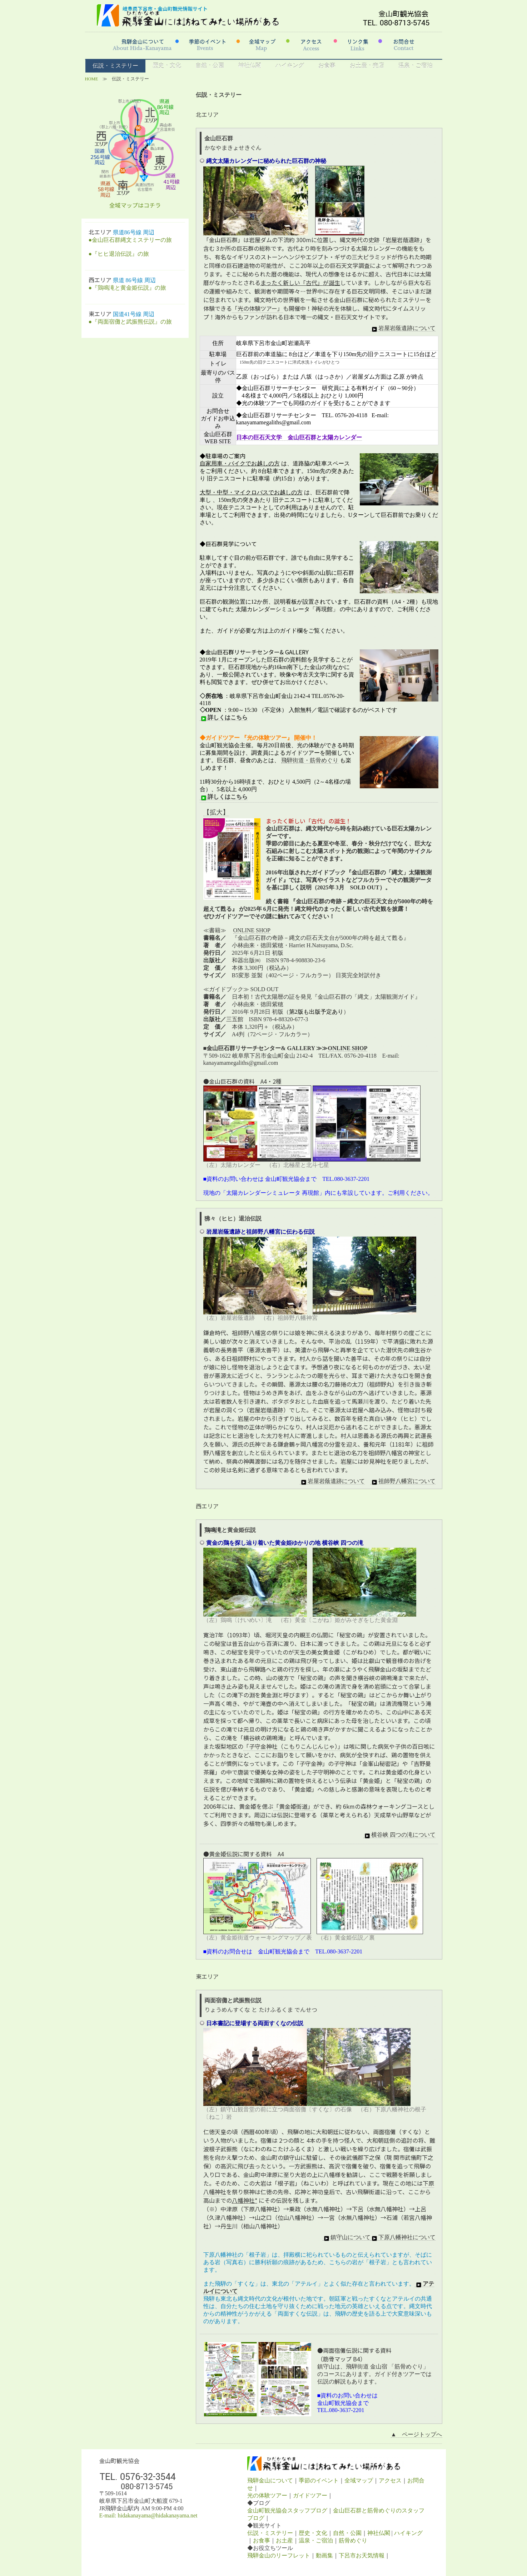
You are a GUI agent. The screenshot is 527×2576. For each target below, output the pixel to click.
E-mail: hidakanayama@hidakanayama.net (148, 2515)
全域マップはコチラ (135, 205)
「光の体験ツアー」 (257, 308)
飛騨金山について (270, 2480)
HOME (91, 78)
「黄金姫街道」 (293, 1806)
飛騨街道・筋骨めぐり (309, 760)
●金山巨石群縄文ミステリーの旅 (130, 240)
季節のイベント (319, 2480)
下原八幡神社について (403, 2237)
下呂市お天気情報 (361, 2555)
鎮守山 (291, 2157)
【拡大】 (216, 812)
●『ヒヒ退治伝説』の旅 (119, 254)
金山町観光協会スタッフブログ (287, 2510)
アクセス (390, 2480)
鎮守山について (347, 2237)
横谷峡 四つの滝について (399, 1835)
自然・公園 (209, 66)
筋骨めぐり (353, 2540)
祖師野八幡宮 (249, 1332)
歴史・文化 (167, 66)
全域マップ (358, 2480)
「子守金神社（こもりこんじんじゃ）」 (293, 1746)
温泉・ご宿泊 (415, 66)
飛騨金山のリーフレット (278, 2555)
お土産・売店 (367, 66)
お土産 (284, 2540)
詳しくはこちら (224, 717)
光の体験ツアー (267, 2495)
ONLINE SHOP (251, 930)
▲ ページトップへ (416, 2434)
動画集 (324, 2555)
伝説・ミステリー (115, 66)
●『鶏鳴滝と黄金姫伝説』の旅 (127, 288)
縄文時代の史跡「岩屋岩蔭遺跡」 (383, 239)
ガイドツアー (310, 2495)
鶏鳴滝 (213, 1530)
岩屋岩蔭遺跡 (266, 1410)
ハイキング (289, 66)
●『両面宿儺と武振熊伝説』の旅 (130, 322)
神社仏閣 (249, 66)
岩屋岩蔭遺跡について (403, 328)
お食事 (326, 66)
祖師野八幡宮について (403, 1481)
